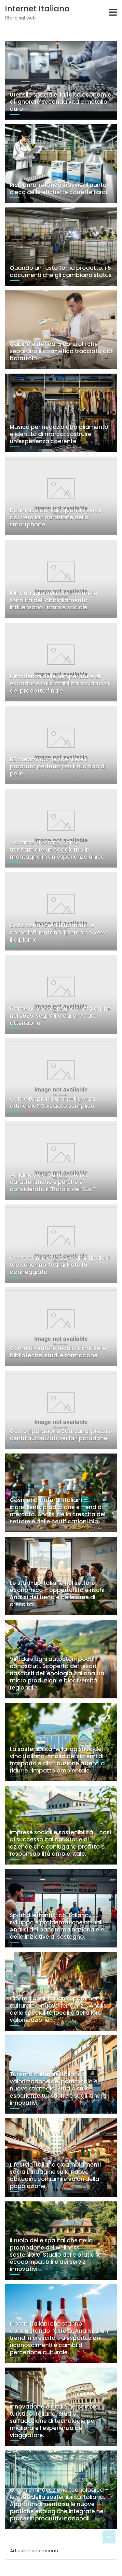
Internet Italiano (37, 8)
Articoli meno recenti (34, 2550)
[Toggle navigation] (113, 12)
